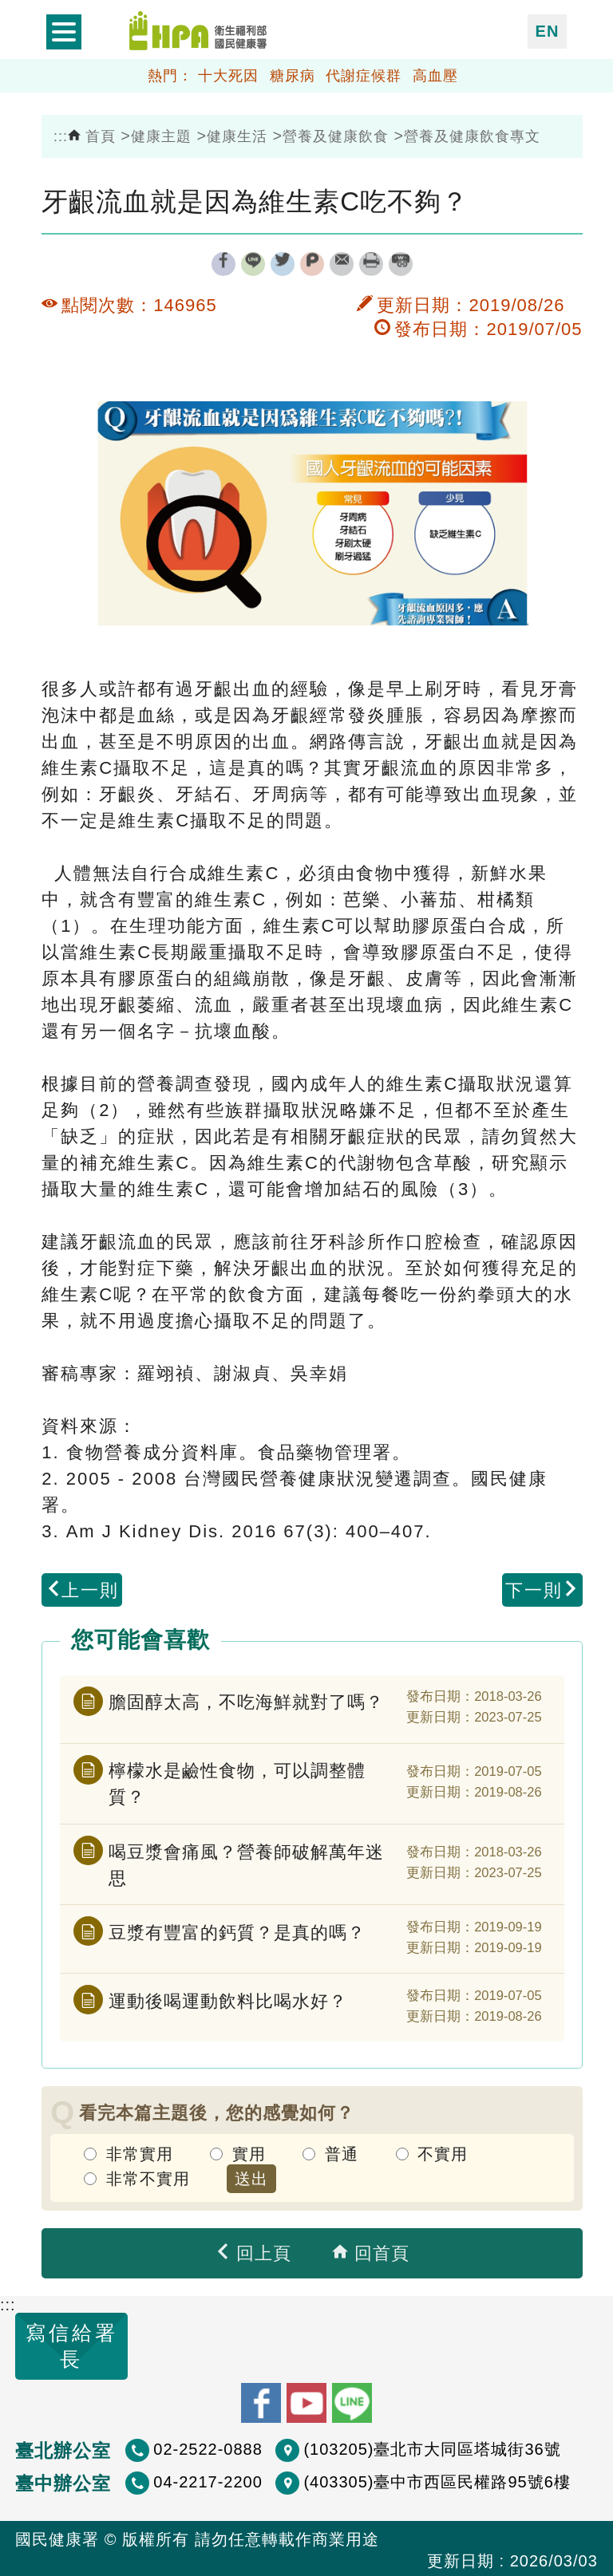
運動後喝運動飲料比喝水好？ (228, 1998)
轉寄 (342, 264)
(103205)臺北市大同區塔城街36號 (431, 2445)
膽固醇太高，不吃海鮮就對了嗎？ (246, 1701)
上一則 (82, 1590)
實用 (249, 2152)
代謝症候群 (363, 76)
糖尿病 (292, 76)
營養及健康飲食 (336, 136)
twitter (283, 264)
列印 (371, 264)
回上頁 (253, 2252)
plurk (312, 264)
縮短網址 (401, 264)
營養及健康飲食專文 (472, 136)
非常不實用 (148, 2176)
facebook (223, 264)
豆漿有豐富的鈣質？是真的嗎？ (237, 1929)
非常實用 (139, 2152)
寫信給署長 (56, 2345)
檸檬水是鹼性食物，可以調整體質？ (237, 1783)
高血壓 (435, 76)
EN (548, 31)
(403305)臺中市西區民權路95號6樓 (436, 2478)
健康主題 (161, 136)
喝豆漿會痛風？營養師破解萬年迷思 (246, 1863)
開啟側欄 (63, 31)
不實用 (442, 2152)
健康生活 (237, 136)
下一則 (542, 1590)
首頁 (92, 136)
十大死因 (228, 76)
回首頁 (370, 2252)
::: (60, 136)
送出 (251, 2176)
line (253, 264)
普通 (341, 2152)
